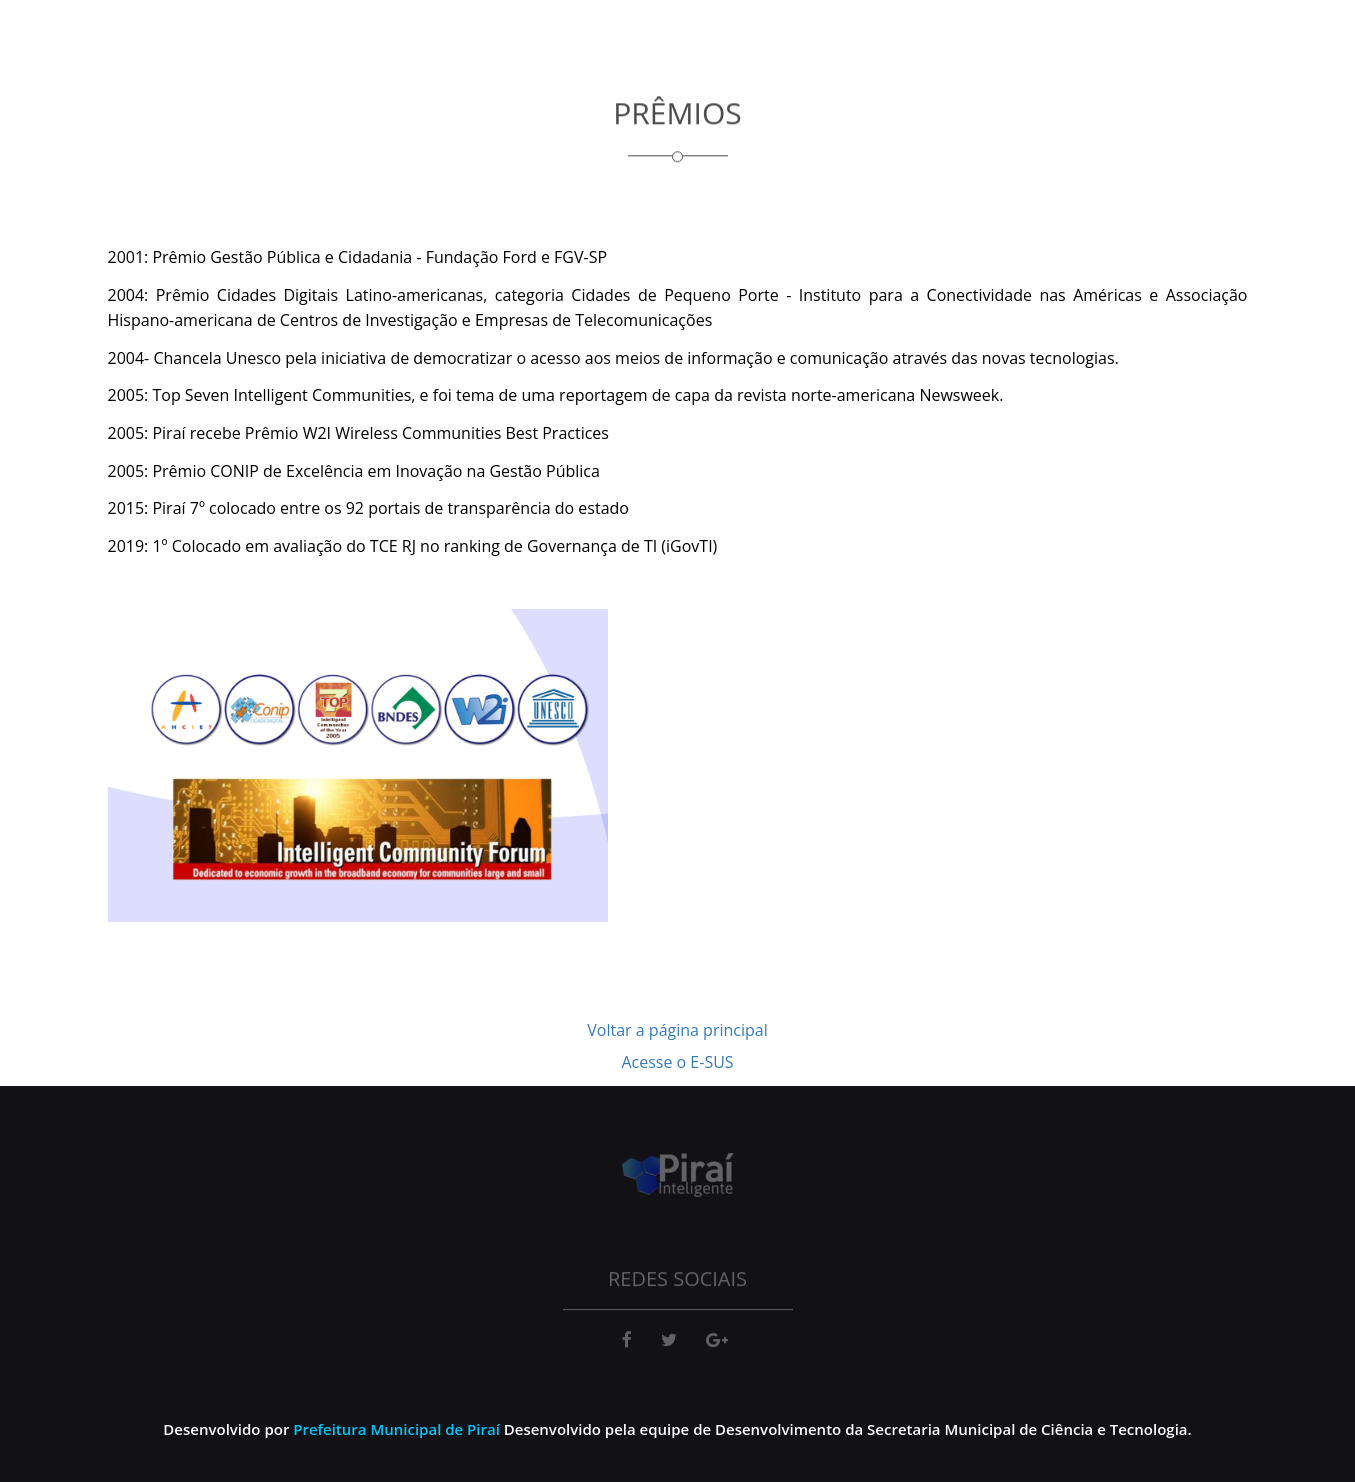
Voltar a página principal (677, 1030)
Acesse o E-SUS (677, 1062)
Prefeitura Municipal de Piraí (396, 1429)
